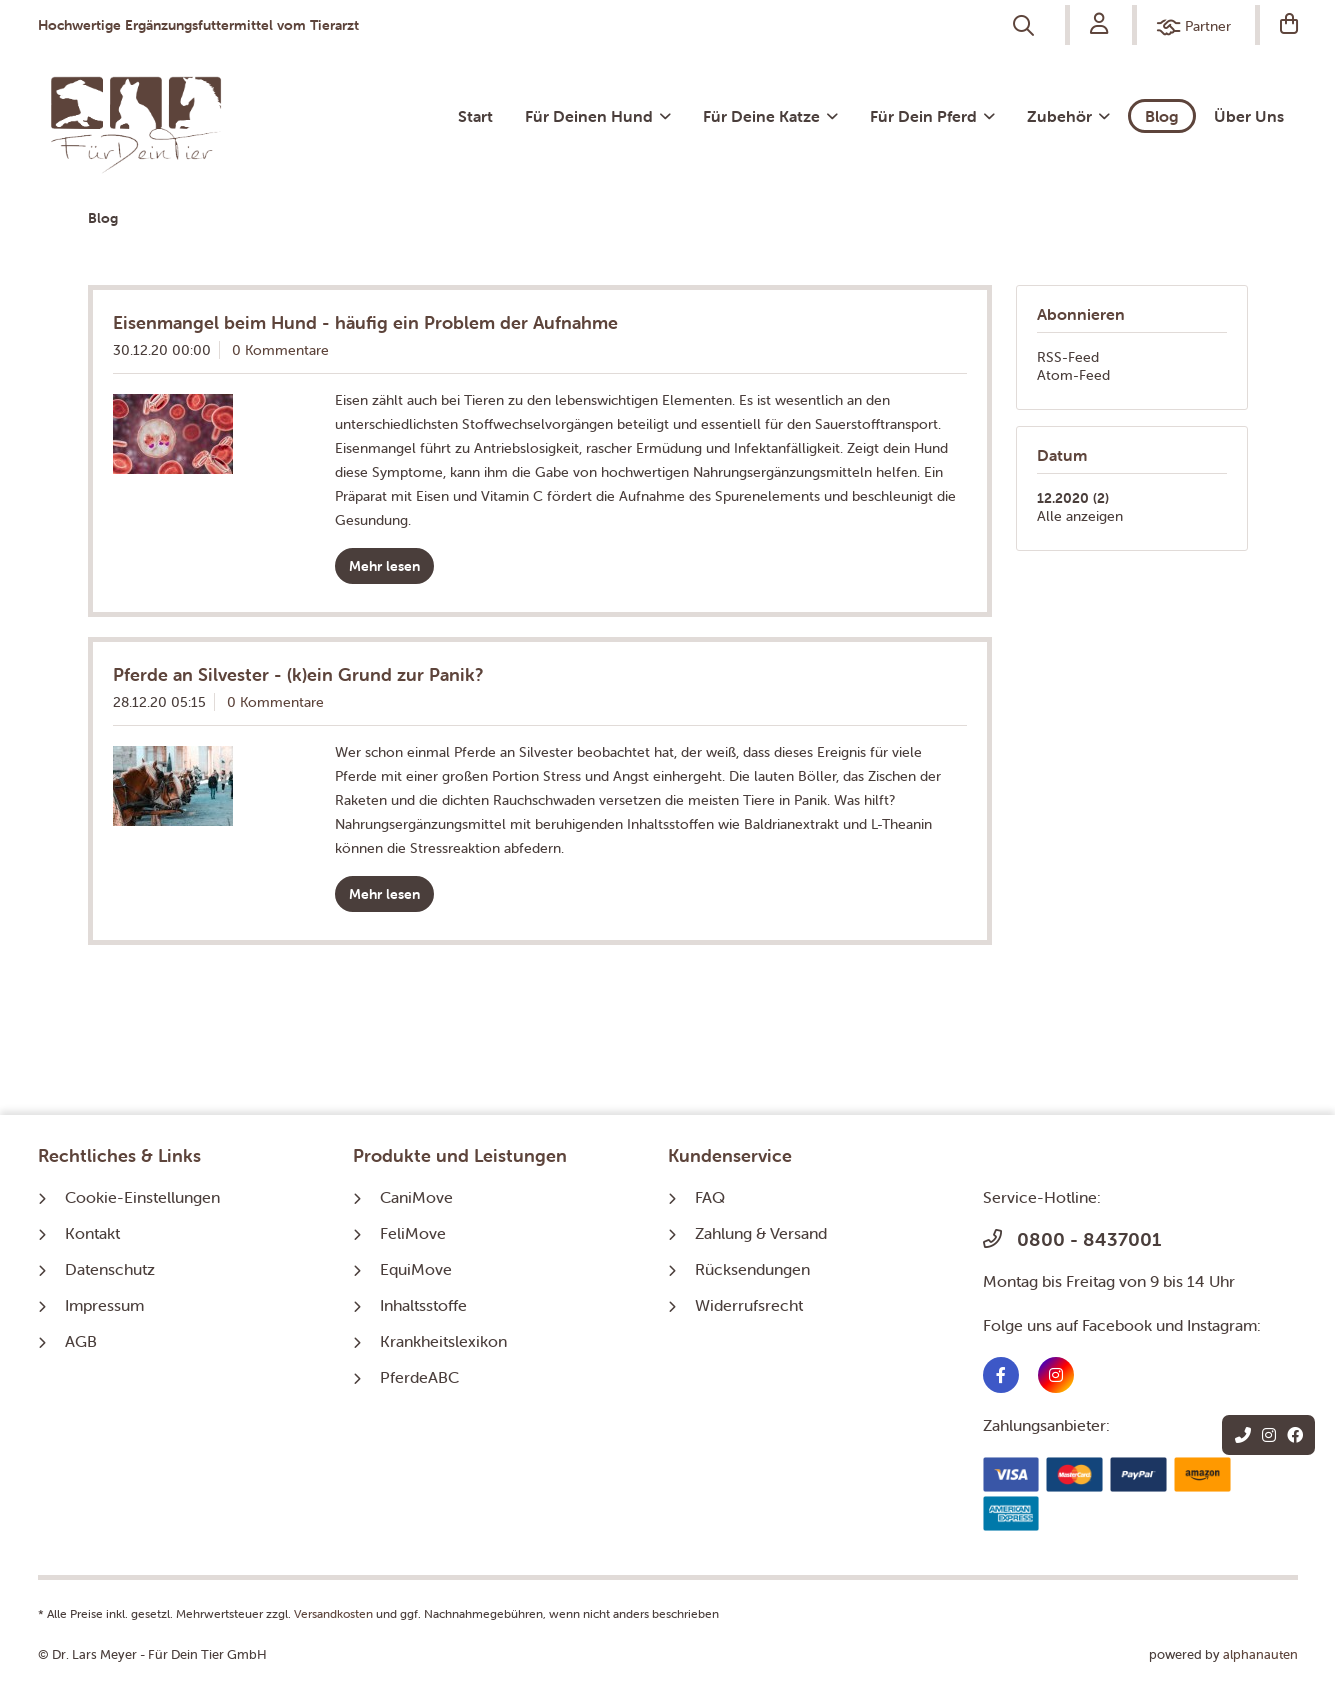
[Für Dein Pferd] (932, 116)
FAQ (710, 1197)
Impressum (104, 1305)
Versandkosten (333, 1613)
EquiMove (416, 1269)
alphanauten (1260, 1654)
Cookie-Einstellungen (142, 1197)
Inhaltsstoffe (423, 1305)
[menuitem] (1025, 26)
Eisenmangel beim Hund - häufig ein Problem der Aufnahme (365, 322)
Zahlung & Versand (761, 1233)
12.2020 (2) (1073, 498)
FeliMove (413, 1233)
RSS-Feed (1068, 357)
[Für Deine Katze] (770, 116)
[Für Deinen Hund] (598, 116)
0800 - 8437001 (1072, 1239)
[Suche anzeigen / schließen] (1025, 26)
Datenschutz (110, 1269)
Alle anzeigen (1080, 516)
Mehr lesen (384, 566)
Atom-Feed (1073, 375)
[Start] (475, 116)
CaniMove (416, 1197)
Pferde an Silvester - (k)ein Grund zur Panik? (298, 674)
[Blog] (1162, 116)
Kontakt (92, 1233)
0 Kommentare (280, 350)
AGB (81, 1341)
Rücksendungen (752, 1269)
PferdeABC (419, 1377)
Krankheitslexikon (443, 1341)
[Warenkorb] (1279, 25)
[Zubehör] (1068, 116)
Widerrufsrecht (749, 1305)
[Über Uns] (1249, 116)
